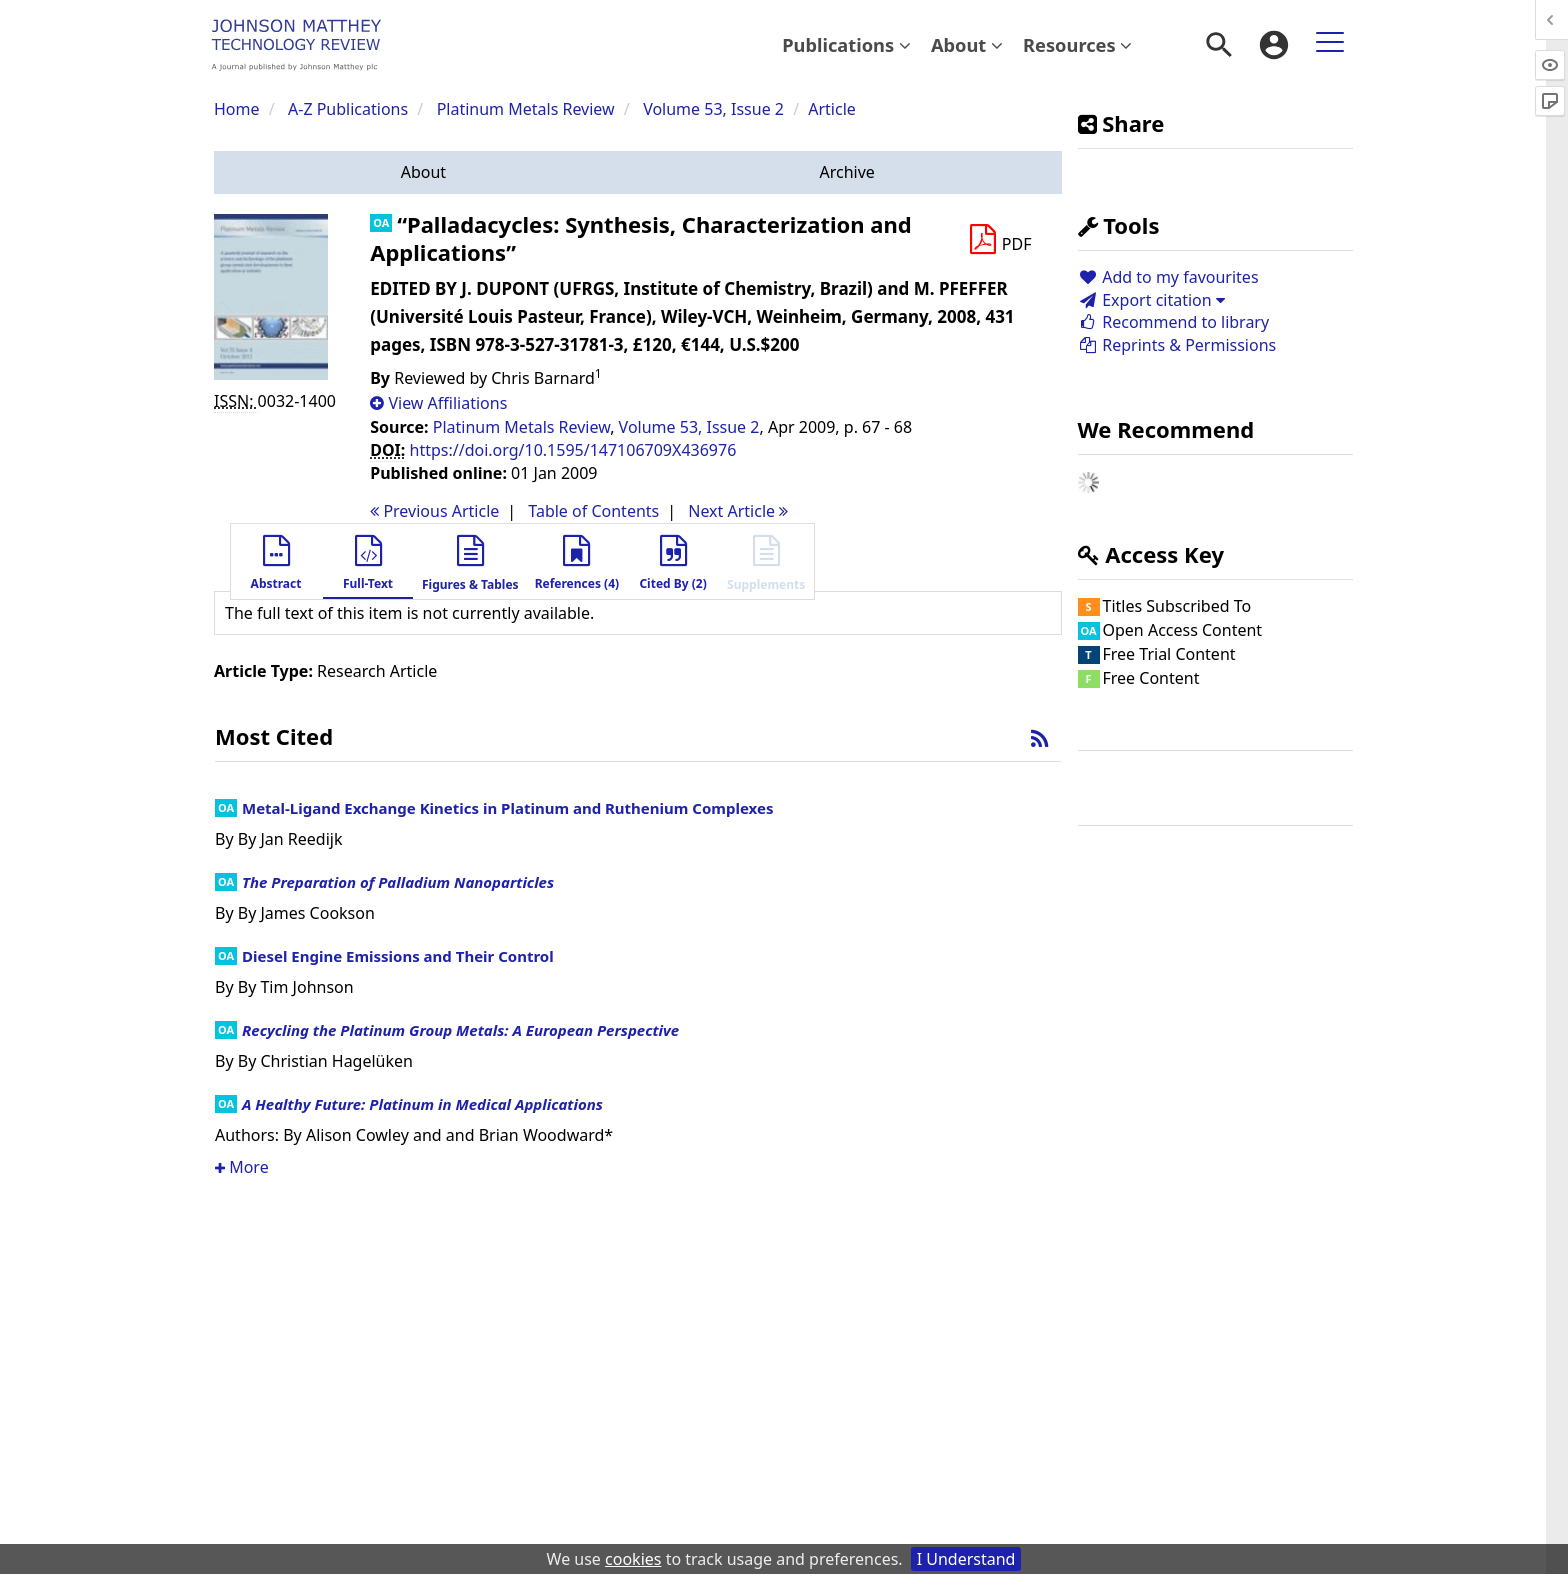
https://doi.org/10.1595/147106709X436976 (573, 450)
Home (237, 109)
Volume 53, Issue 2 (715, 109)
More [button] (242, 1167)
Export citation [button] (1151, 300)
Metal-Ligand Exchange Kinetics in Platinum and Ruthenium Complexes (507, 808)
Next (738, 511)
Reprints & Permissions (1177, 345)
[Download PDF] (1000, 240)
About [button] (967, 44)
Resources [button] (1077, 44)
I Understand (966, 1559)
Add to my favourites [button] (1168, 277)
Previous (434, 511)
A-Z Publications (348, 109)
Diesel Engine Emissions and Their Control (398, 956)
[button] (423, 172)
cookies (633, 1559)
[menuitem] (846, 45)
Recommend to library (1174, 322)
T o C (593, 511)
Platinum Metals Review (526, 109)
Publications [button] (846, 44)
